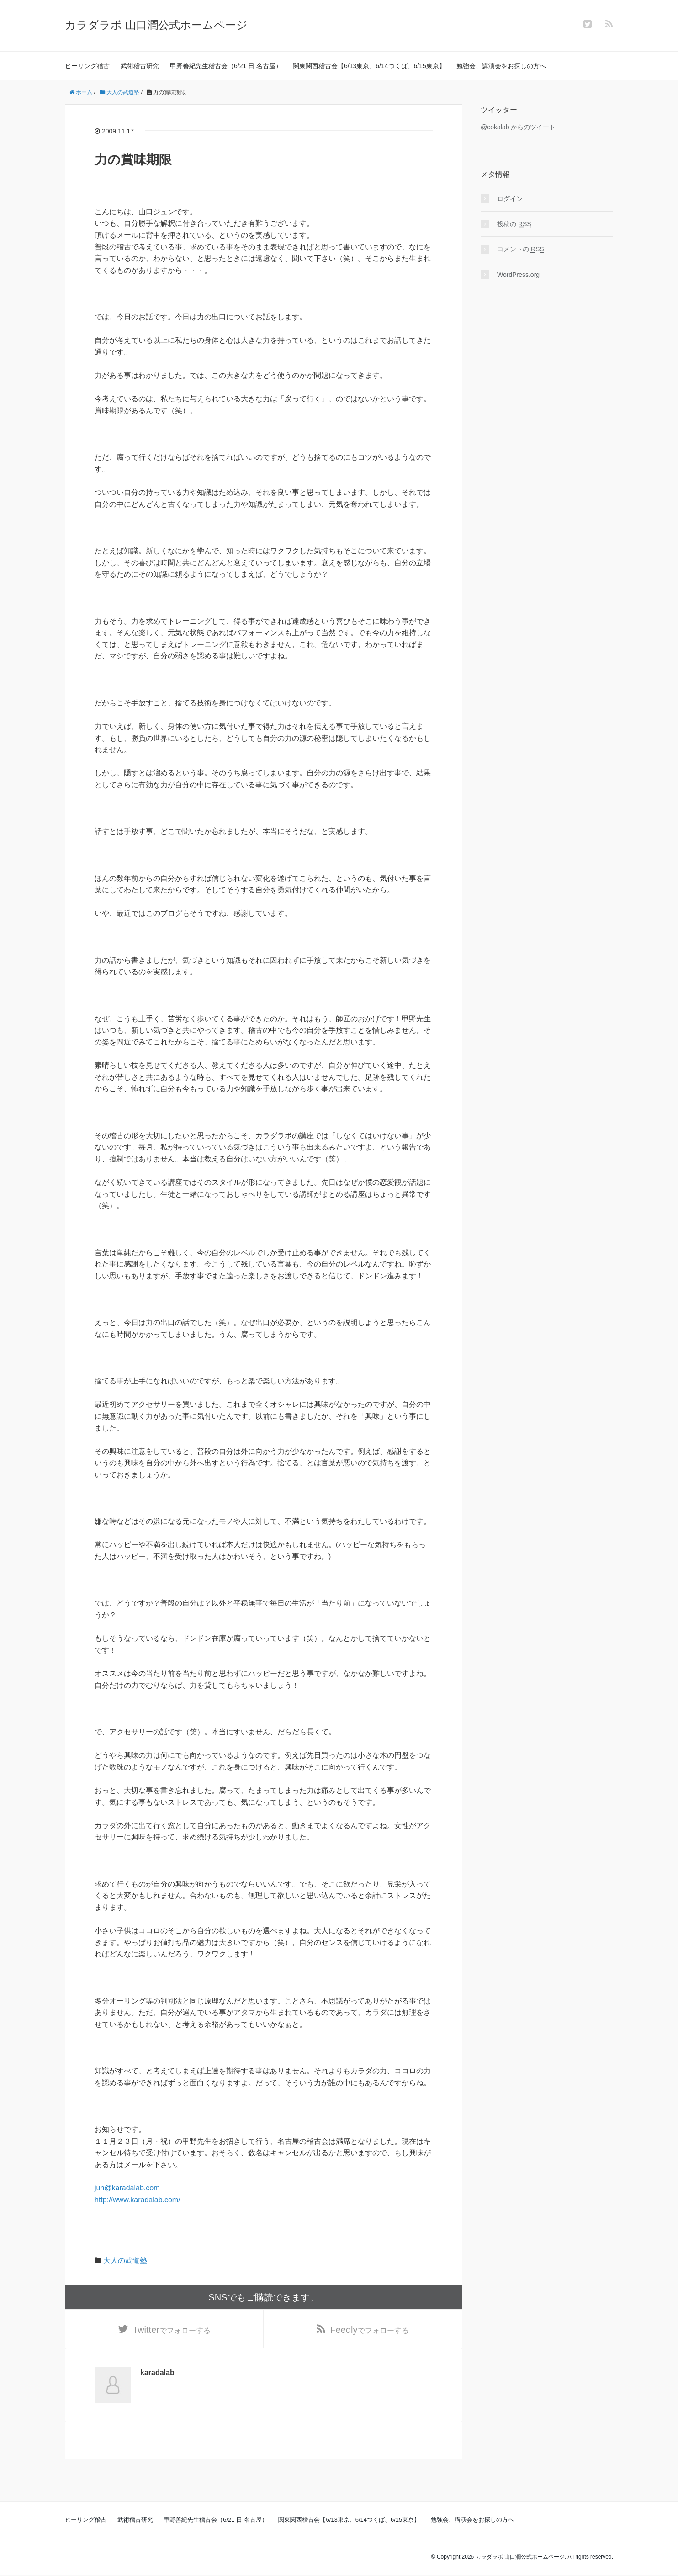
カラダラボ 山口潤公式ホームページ (156, 25)
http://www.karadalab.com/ (137, 2200)
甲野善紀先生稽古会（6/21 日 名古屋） (226, 65)
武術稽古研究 (140, 65)
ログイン (510, 198)
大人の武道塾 (125, 2260)
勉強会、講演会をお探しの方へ (501, 65)
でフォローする (171, 2330)
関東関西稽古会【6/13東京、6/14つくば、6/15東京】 (369, 65)
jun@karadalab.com (127, 2188)
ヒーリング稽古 (87, 65)
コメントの (520, 249)
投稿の (514, 224)
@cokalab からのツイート (518, 127)
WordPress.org (518, 274)
